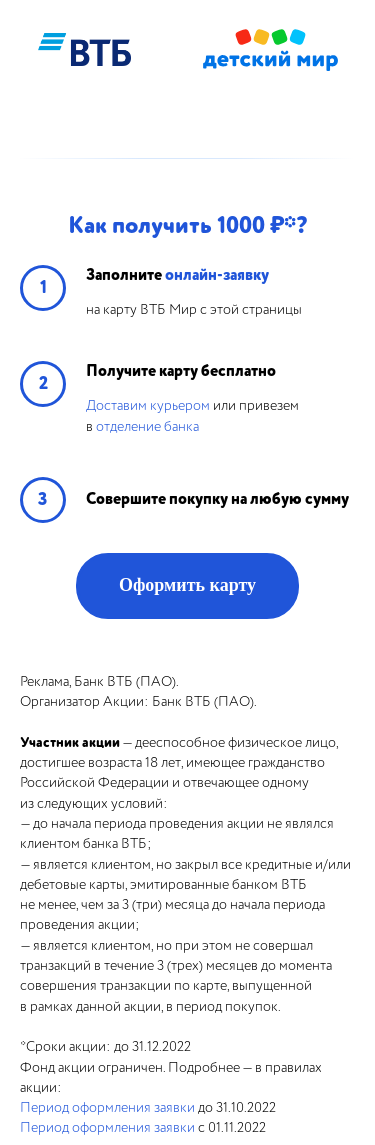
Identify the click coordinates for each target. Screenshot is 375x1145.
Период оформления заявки (107, 1107)
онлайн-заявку (217, 275)
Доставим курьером (148, 405)
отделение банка (147, 426)
